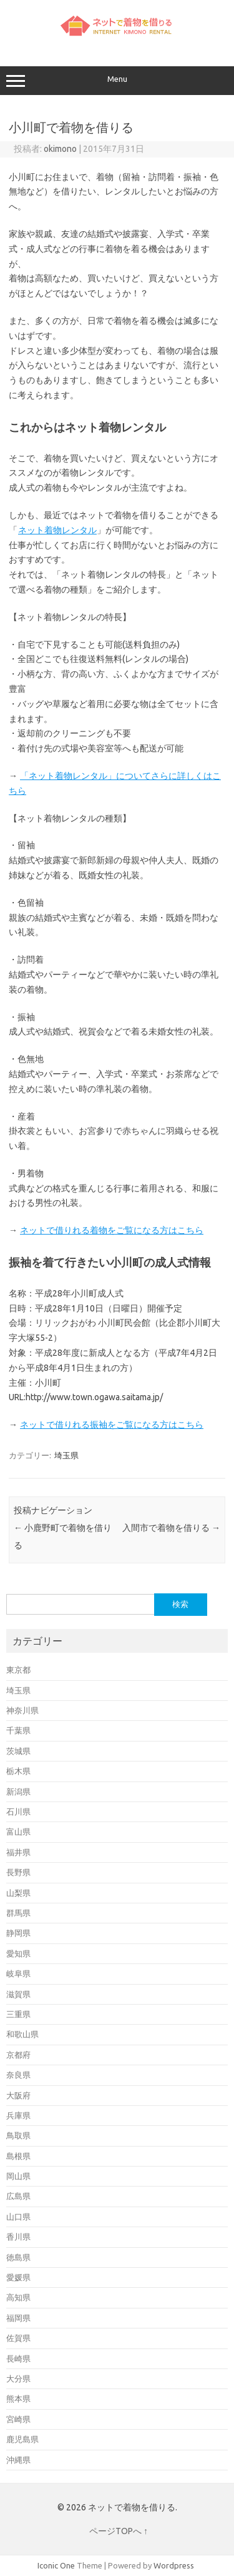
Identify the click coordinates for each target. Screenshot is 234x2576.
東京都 (18, 1669)
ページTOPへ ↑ (118, 2531)
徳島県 (18, 2257)
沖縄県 (18, 2459)
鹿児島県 (22, 2439)
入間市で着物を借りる (171, 1528)
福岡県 (18, 2317)
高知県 (18, 2297)
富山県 (18, 1831)
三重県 (18, 2014)
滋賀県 (18, 1994)
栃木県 (18, 1771)
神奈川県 (22, 1710)
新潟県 (18, 1791)
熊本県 (18, 2398)
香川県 (18, 2236)
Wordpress (174, 2565)
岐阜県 (18, 1973)
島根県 (18, 2156)
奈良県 (18, 2074)
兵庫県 (18, 2115)
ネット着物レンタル (57, 530)
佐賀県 (18, 2337)
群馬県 (18, 1912)
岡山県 (18, 2176)
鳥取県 (18, 2135)
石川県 (18, 1811)
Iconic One (56, 2565)
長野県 (18, 1872)
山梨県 (18, 1892)
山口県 (18, 2216)
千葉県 (18, 1730)
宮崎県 (18, 2419)
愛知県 (18, 1953)
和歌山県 (22, 2034)
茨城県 (18, 1751)
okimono (60, 149)
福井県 (18, 1852)
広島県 (18, 2196)
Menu (117, 80)
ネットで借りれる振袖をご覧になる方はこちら (111, 1425)
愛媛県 (18, 2277)
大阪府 (18, 2095)
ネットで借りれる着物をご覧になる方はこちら (111, 1230)
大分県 (18, 2378)
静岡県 (18, 1932)
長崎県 (18, 2358)
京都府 (18, 2054)
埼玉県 (66, 1455)
